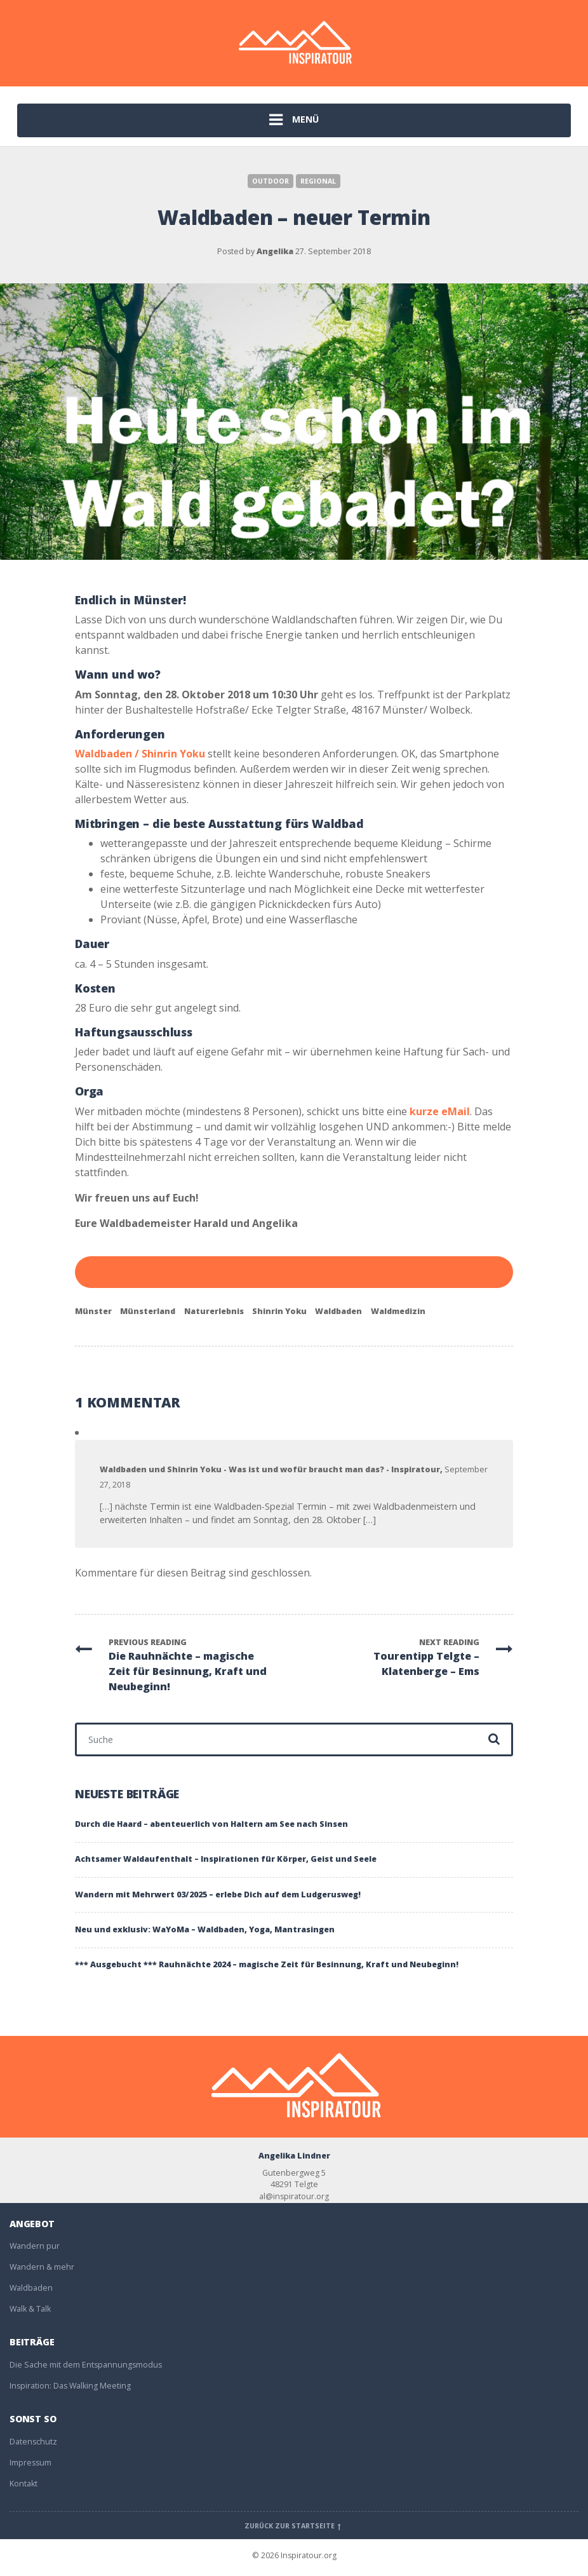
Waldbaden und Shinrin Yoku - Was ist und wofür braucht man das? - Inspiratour (270, 1469)
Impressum (30, 2462)
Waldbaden (338, 1311)
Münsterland (147, 1311)
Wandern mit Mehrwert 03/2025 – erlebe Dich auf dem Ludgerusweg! (218, 1894)
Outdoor (270, 181)
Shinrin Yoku (279, 1311)
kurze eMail (440, 1111)
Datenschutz (33, 2441)
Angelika (275, 251)
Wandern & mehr (42, 2266)
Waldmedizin (398, 1311)
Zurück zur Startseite (294, 2525)
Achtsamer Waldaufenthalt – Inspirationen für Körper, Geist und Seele (226, 1859)
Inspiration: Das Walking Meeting (70, 2385)
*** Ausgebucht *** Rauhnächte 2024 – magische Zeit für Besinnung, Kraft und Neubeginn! (266, 1964)
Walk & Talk (30, 2308)
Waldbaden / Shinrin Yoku (140, 754)
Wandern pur (35, 2245)
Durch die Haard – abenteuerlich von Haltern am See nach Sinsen (211, 1824)
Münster (93, 1311)
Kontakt (23, 2483)
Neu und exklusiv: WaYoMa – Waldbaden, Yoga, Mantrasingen (205, 1929)
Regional (318, 181)
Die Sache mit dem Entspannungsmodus (86, 2364)
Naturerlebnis (214, 1311)
